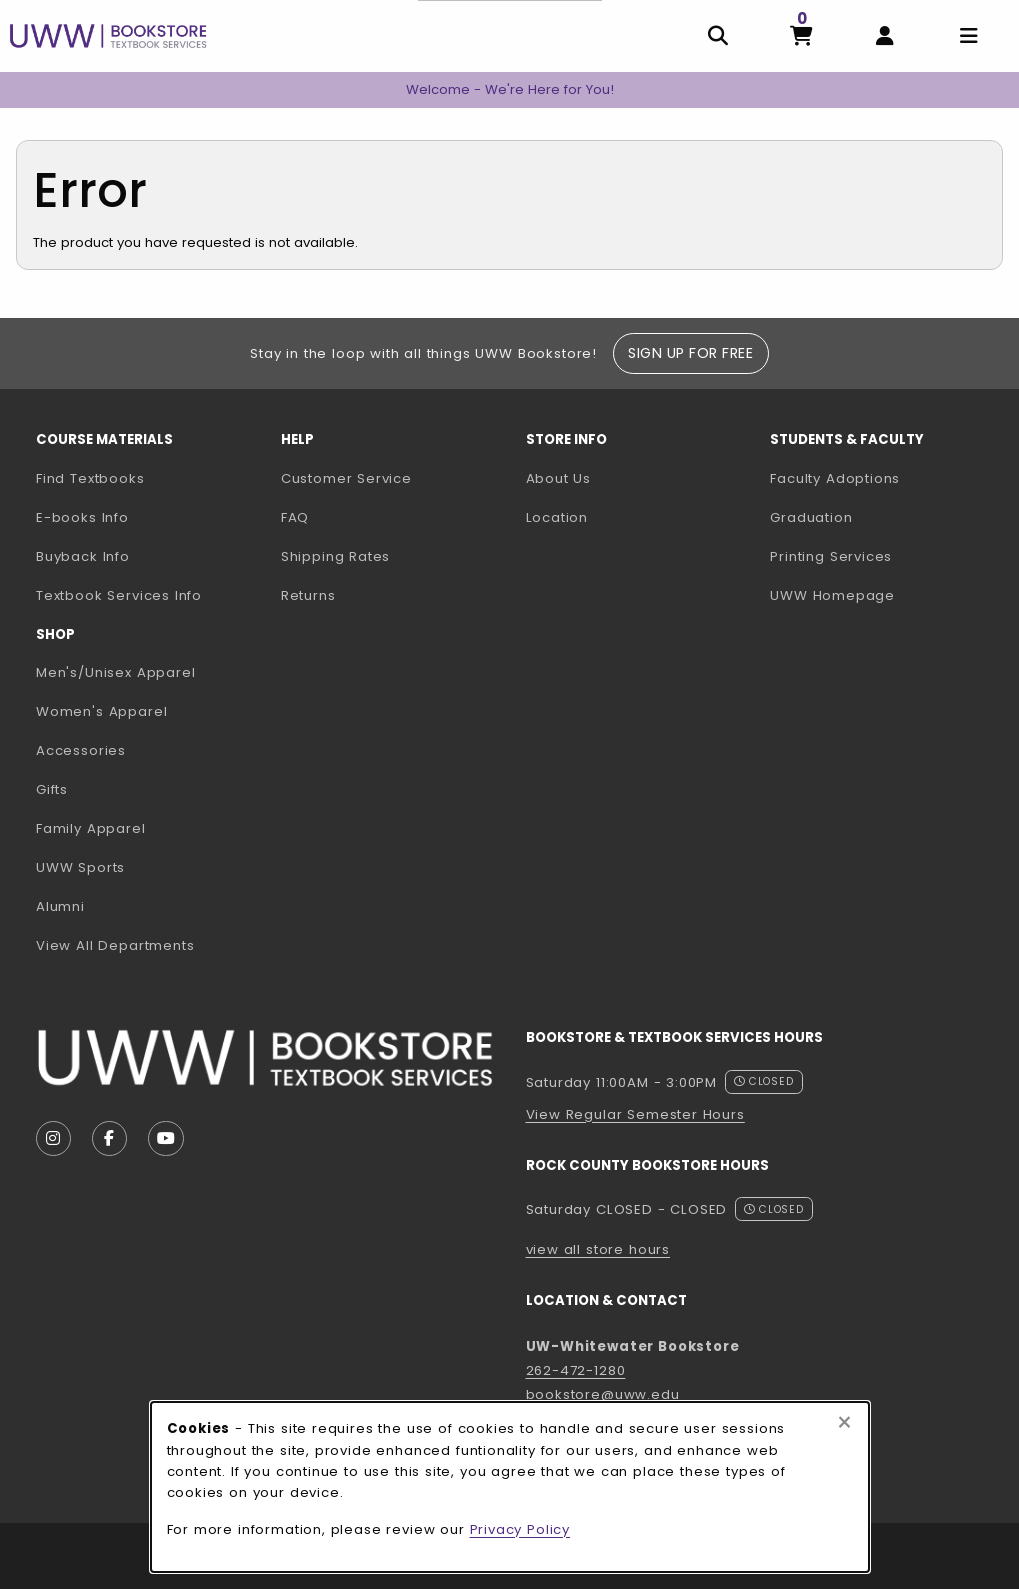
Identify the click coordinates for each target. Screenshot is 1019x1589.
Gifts (52, 789)
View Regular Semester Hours (635, 1114)
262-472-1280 (576, 1370)
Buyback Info (83, 556)
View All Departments (115, 945)
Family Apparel (91, 828)
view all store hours (598, 1249)
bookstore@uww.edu (603, 1394)
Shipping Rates (336, 556)
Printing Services (884, 556)
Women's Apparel (101, 711)
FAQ (295, 517)
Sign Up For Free (690, 353)
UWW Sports (80, 867)
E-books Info (82, 517)
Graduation (811, 517)
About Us (559, 478)
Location (557, 517)
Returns (308, 595)
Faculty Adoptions (884, 478)
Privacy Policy (520, 1529)
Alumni (60, 906)
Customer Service (346, 478)
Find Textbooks (90, 478)
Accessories (81, 750)
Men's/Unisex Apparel (116, 672)
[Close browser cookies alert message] (844, 1423)
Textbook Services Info (150, 595)
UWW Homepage (884, 595)
